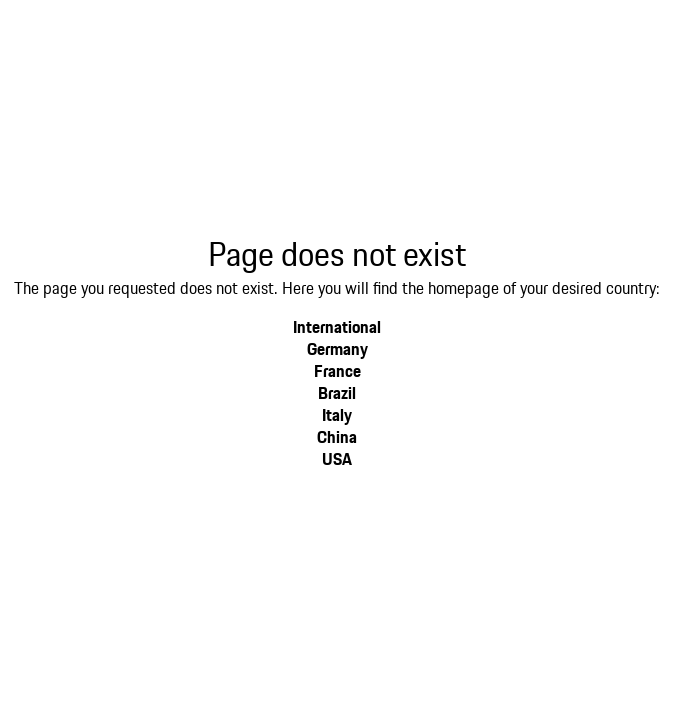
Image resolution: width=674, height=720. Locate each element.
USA (337, 458)
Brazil (337, 392)
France (337, 370)
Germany (337, 348)
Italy (337, 414)
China (337, 436)
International (337, 326)
